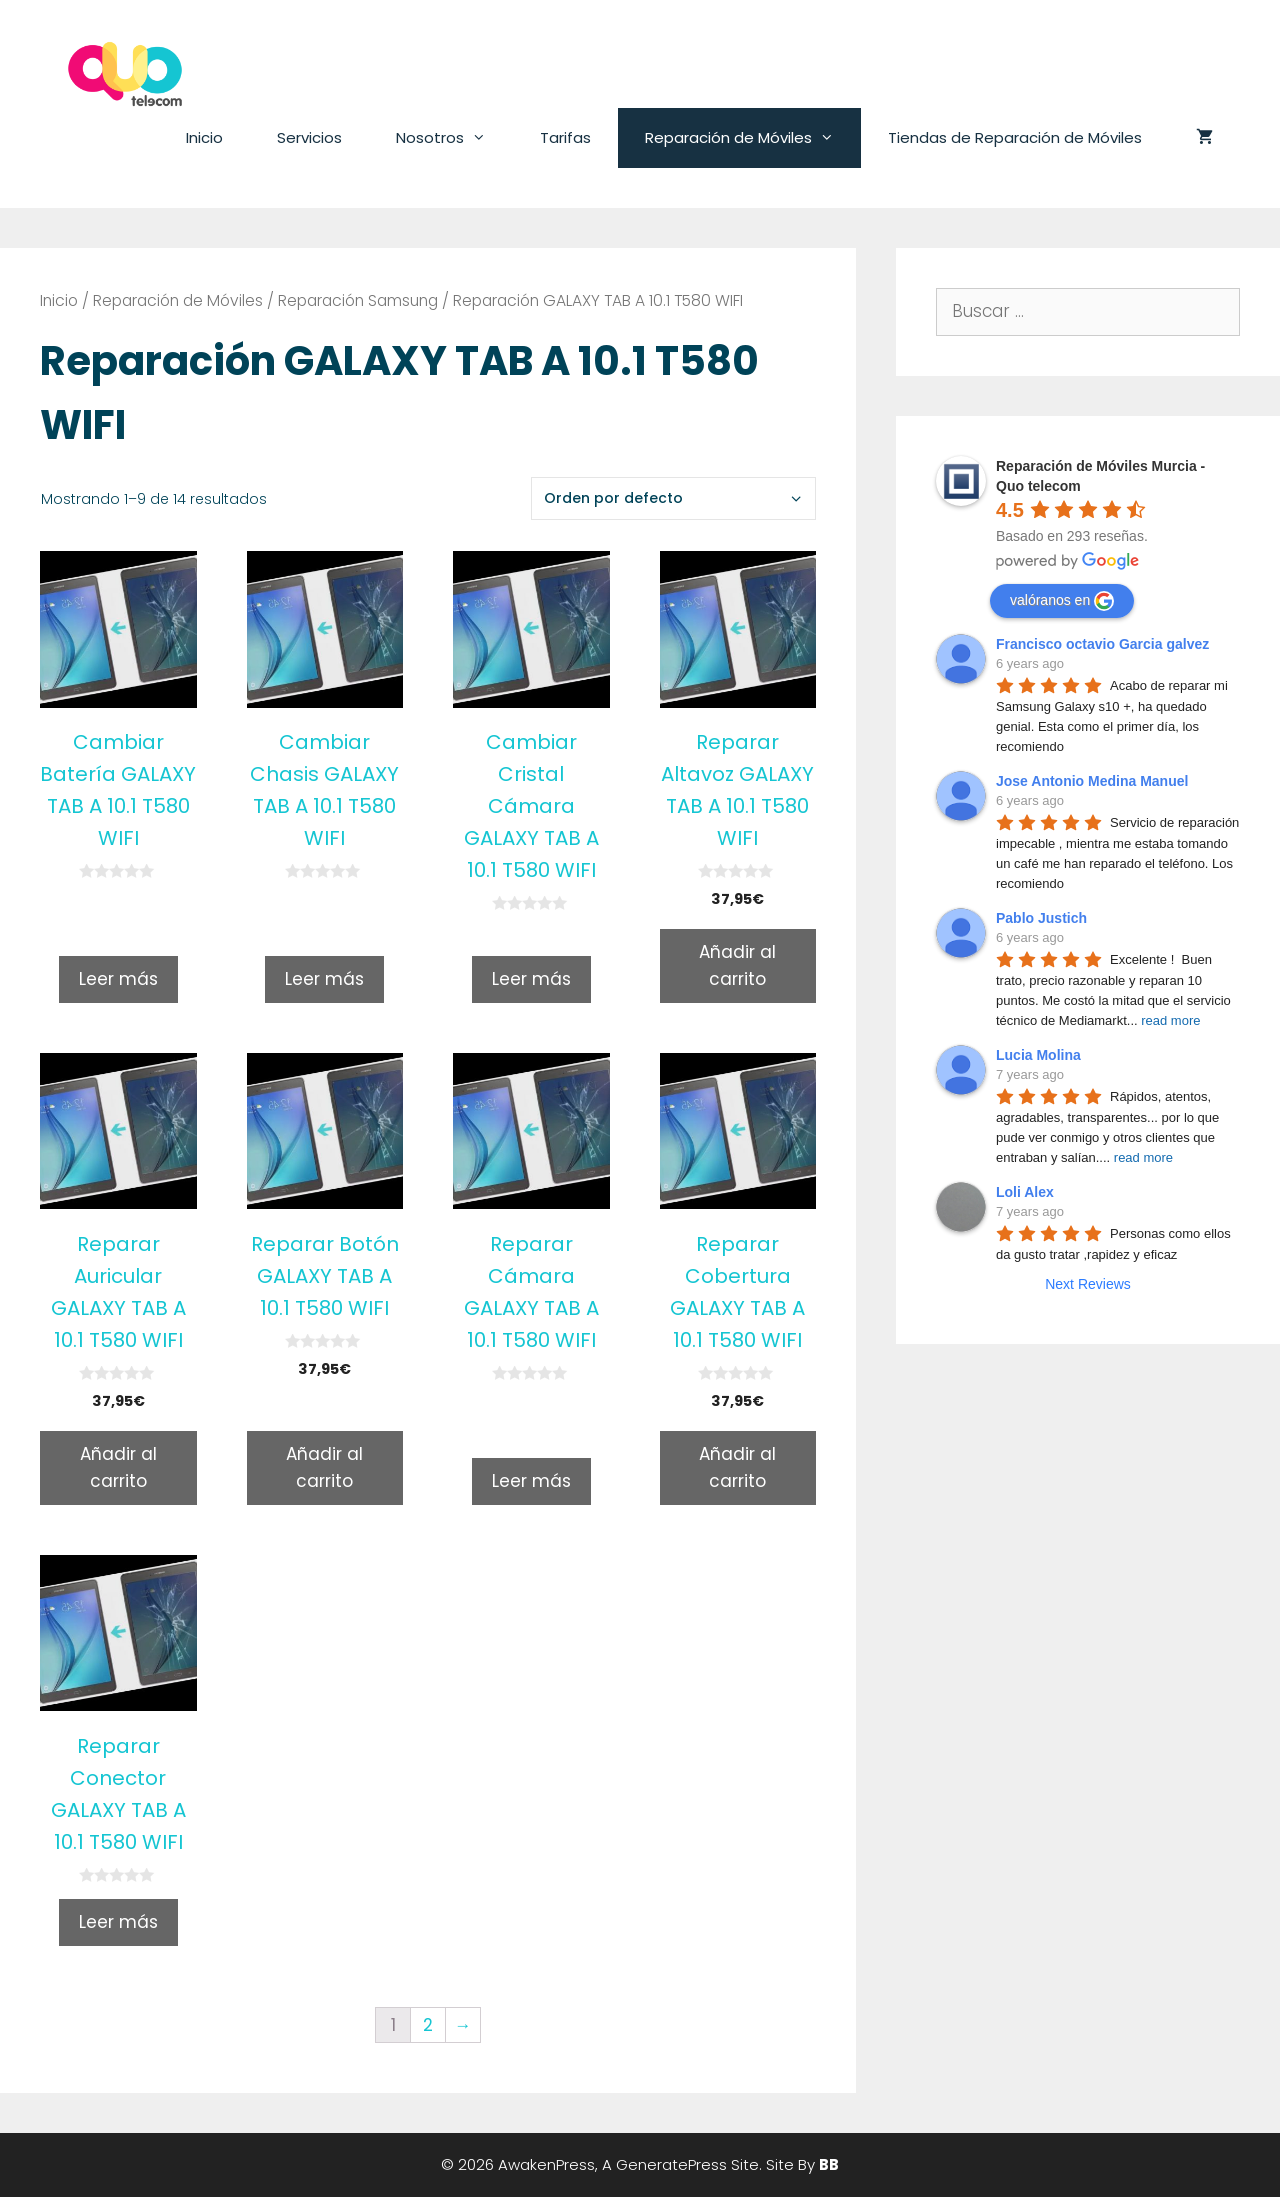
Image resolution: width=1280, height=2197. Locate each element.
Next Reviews (1088, 1284)
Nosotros (454, 138)
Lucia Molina (1038, 1055)
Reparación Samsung (358, 300)
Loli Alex (1025, 1192)
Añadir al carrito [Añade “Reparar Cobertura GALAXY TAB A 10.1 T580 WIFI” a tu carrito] (737, 1467)
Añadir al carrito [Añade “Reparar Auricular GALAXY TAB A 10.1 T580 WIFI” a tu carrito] (118, 1467)
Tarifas (565, 137)
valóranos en (1062, 601)
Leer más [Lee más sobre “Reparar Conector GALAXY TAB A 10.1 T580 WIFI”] (118, 1922)
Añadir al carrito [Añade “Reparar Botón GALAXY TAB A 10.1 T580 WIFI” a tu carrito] (324, 1467)
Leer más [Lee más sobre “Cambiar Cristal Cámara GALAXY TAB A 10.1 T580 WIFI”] (531, 979)
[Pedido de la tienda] (673, 498)
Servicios (309, 137)
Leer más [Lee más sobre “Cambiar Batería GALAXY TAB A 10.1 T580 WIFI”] (118, 979)
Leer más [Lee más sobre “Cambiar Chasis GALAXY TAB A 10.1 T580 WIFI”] (324, 979)
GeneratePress (671, 2164)
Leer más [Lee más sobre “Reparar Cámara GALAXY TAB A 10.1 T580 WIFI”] (531, 1481)
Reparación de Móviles (753, 138)
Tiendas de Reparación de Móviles (1015, 137)
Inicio (204, 137)
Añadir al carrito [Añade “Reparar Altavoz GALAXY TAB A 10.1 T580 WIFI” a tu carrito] (737, 965)
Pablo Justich (1041, 918)
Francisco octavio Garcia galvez (1102, 644)
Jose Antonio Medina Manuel (1092, 781)
